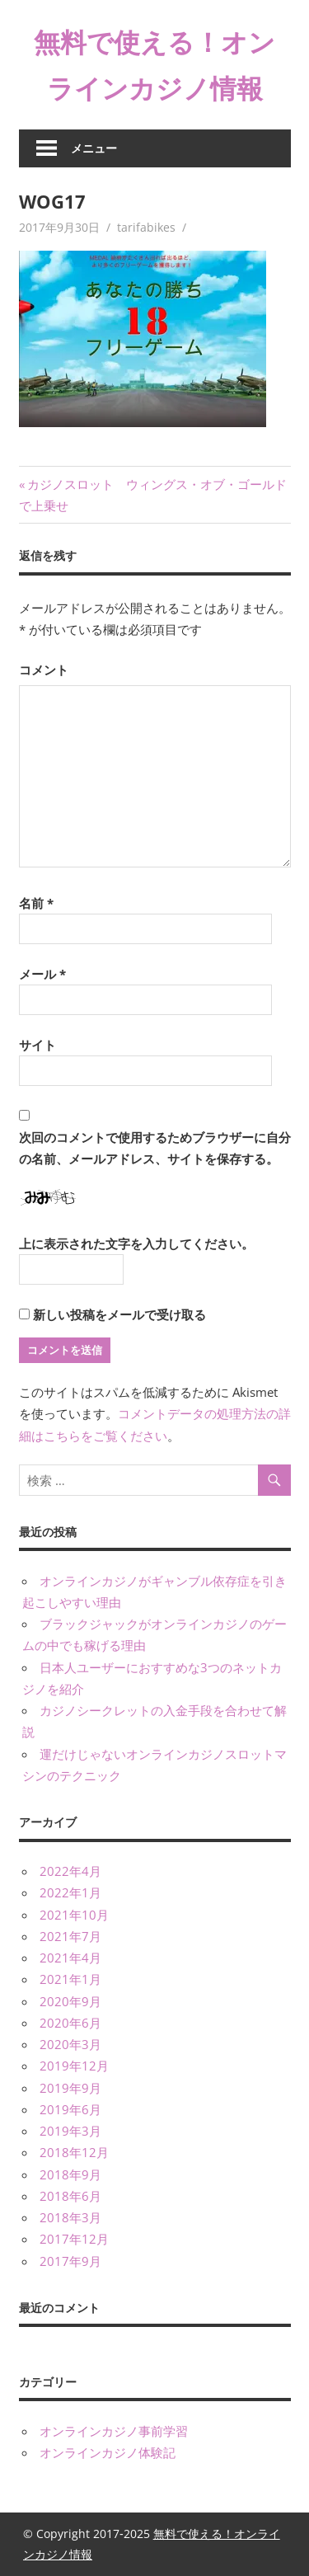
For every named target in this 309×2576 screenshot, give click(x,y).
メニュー (94, 148)
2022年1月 (70, 1892)
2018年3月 (70, 2217)
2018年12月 (74, 2152)
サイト (37, 1045)
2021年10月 (74, 1914)
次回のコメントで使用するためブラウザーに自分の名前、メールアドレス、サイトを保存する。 (155, 1148)
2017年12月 (74, 2238)
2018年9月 (70, 2174)
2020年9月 (70, 2001)
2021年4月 (70, 1957)
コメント (43, 669)
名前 (36, 903)
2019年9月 (70, 2088)
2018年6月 (70, 2196)
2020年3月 (70, 2044)
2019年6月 (70, 2109)
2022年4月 (70, 1871)
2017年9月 (70, 2261)
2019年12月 (74, 2065)
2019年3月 (70, 2130)
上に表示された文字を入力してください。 (136, 1243)
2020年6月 (70, 2022)
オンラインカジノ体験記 (108, 2452)
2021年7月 (70, 1936)
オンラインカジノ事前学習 (114, 2431)
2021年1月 (70, 1979)
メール (42, 974)
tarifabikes (146, 227)
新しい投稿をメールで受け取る (119, 1314)
